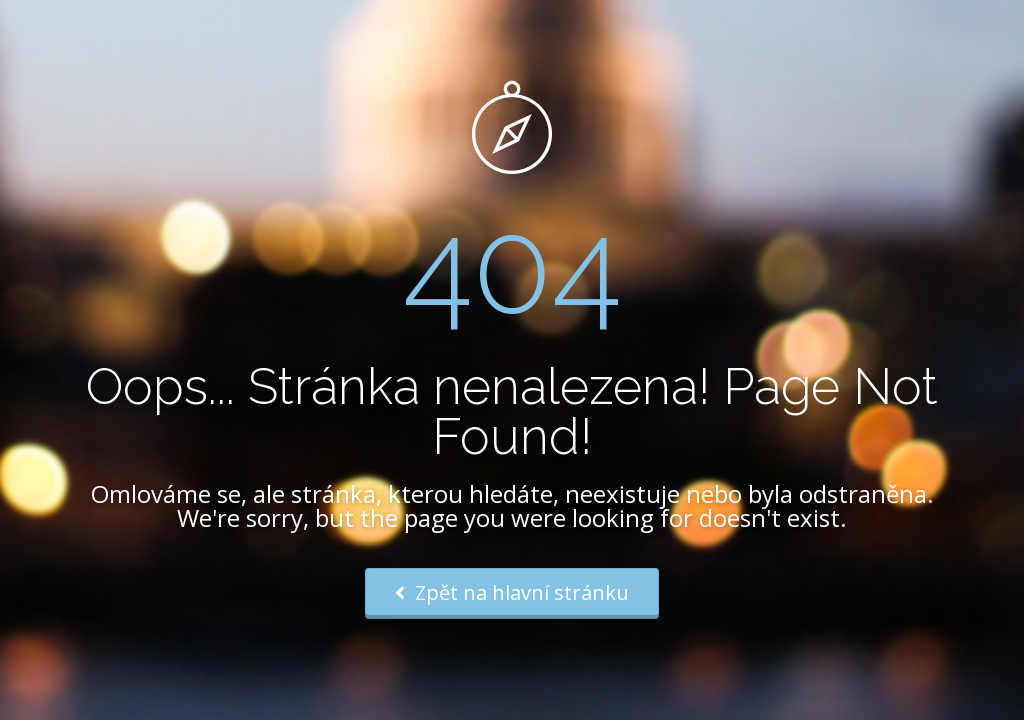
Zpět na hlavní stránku (512, 592)
